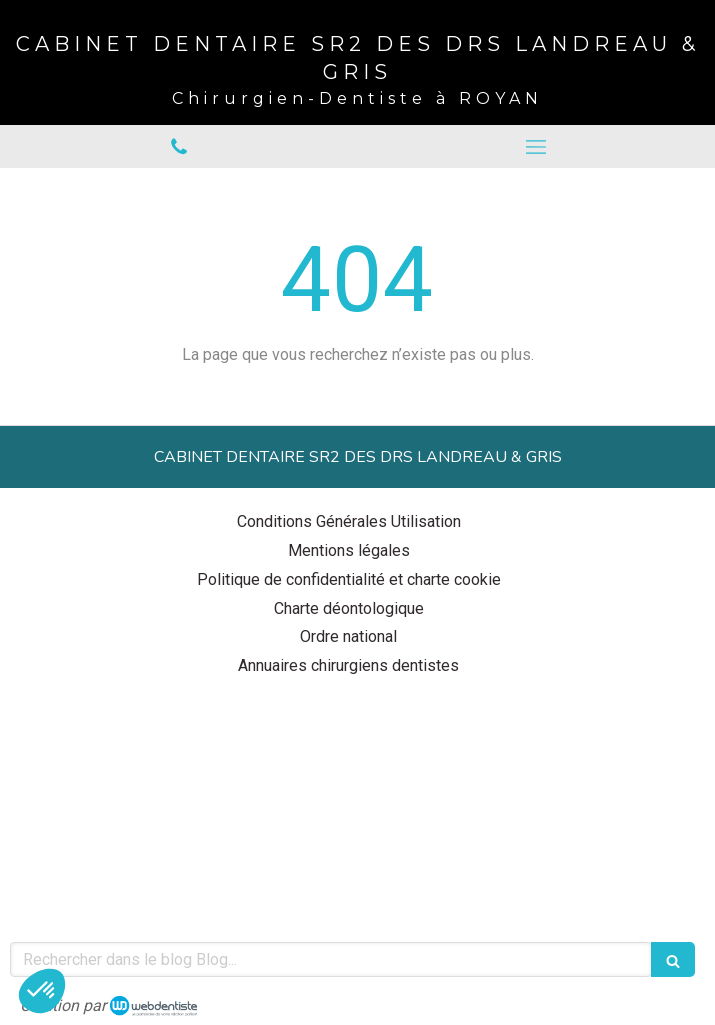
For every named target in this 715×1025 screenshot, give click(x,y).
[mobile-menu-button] (537, 147)
